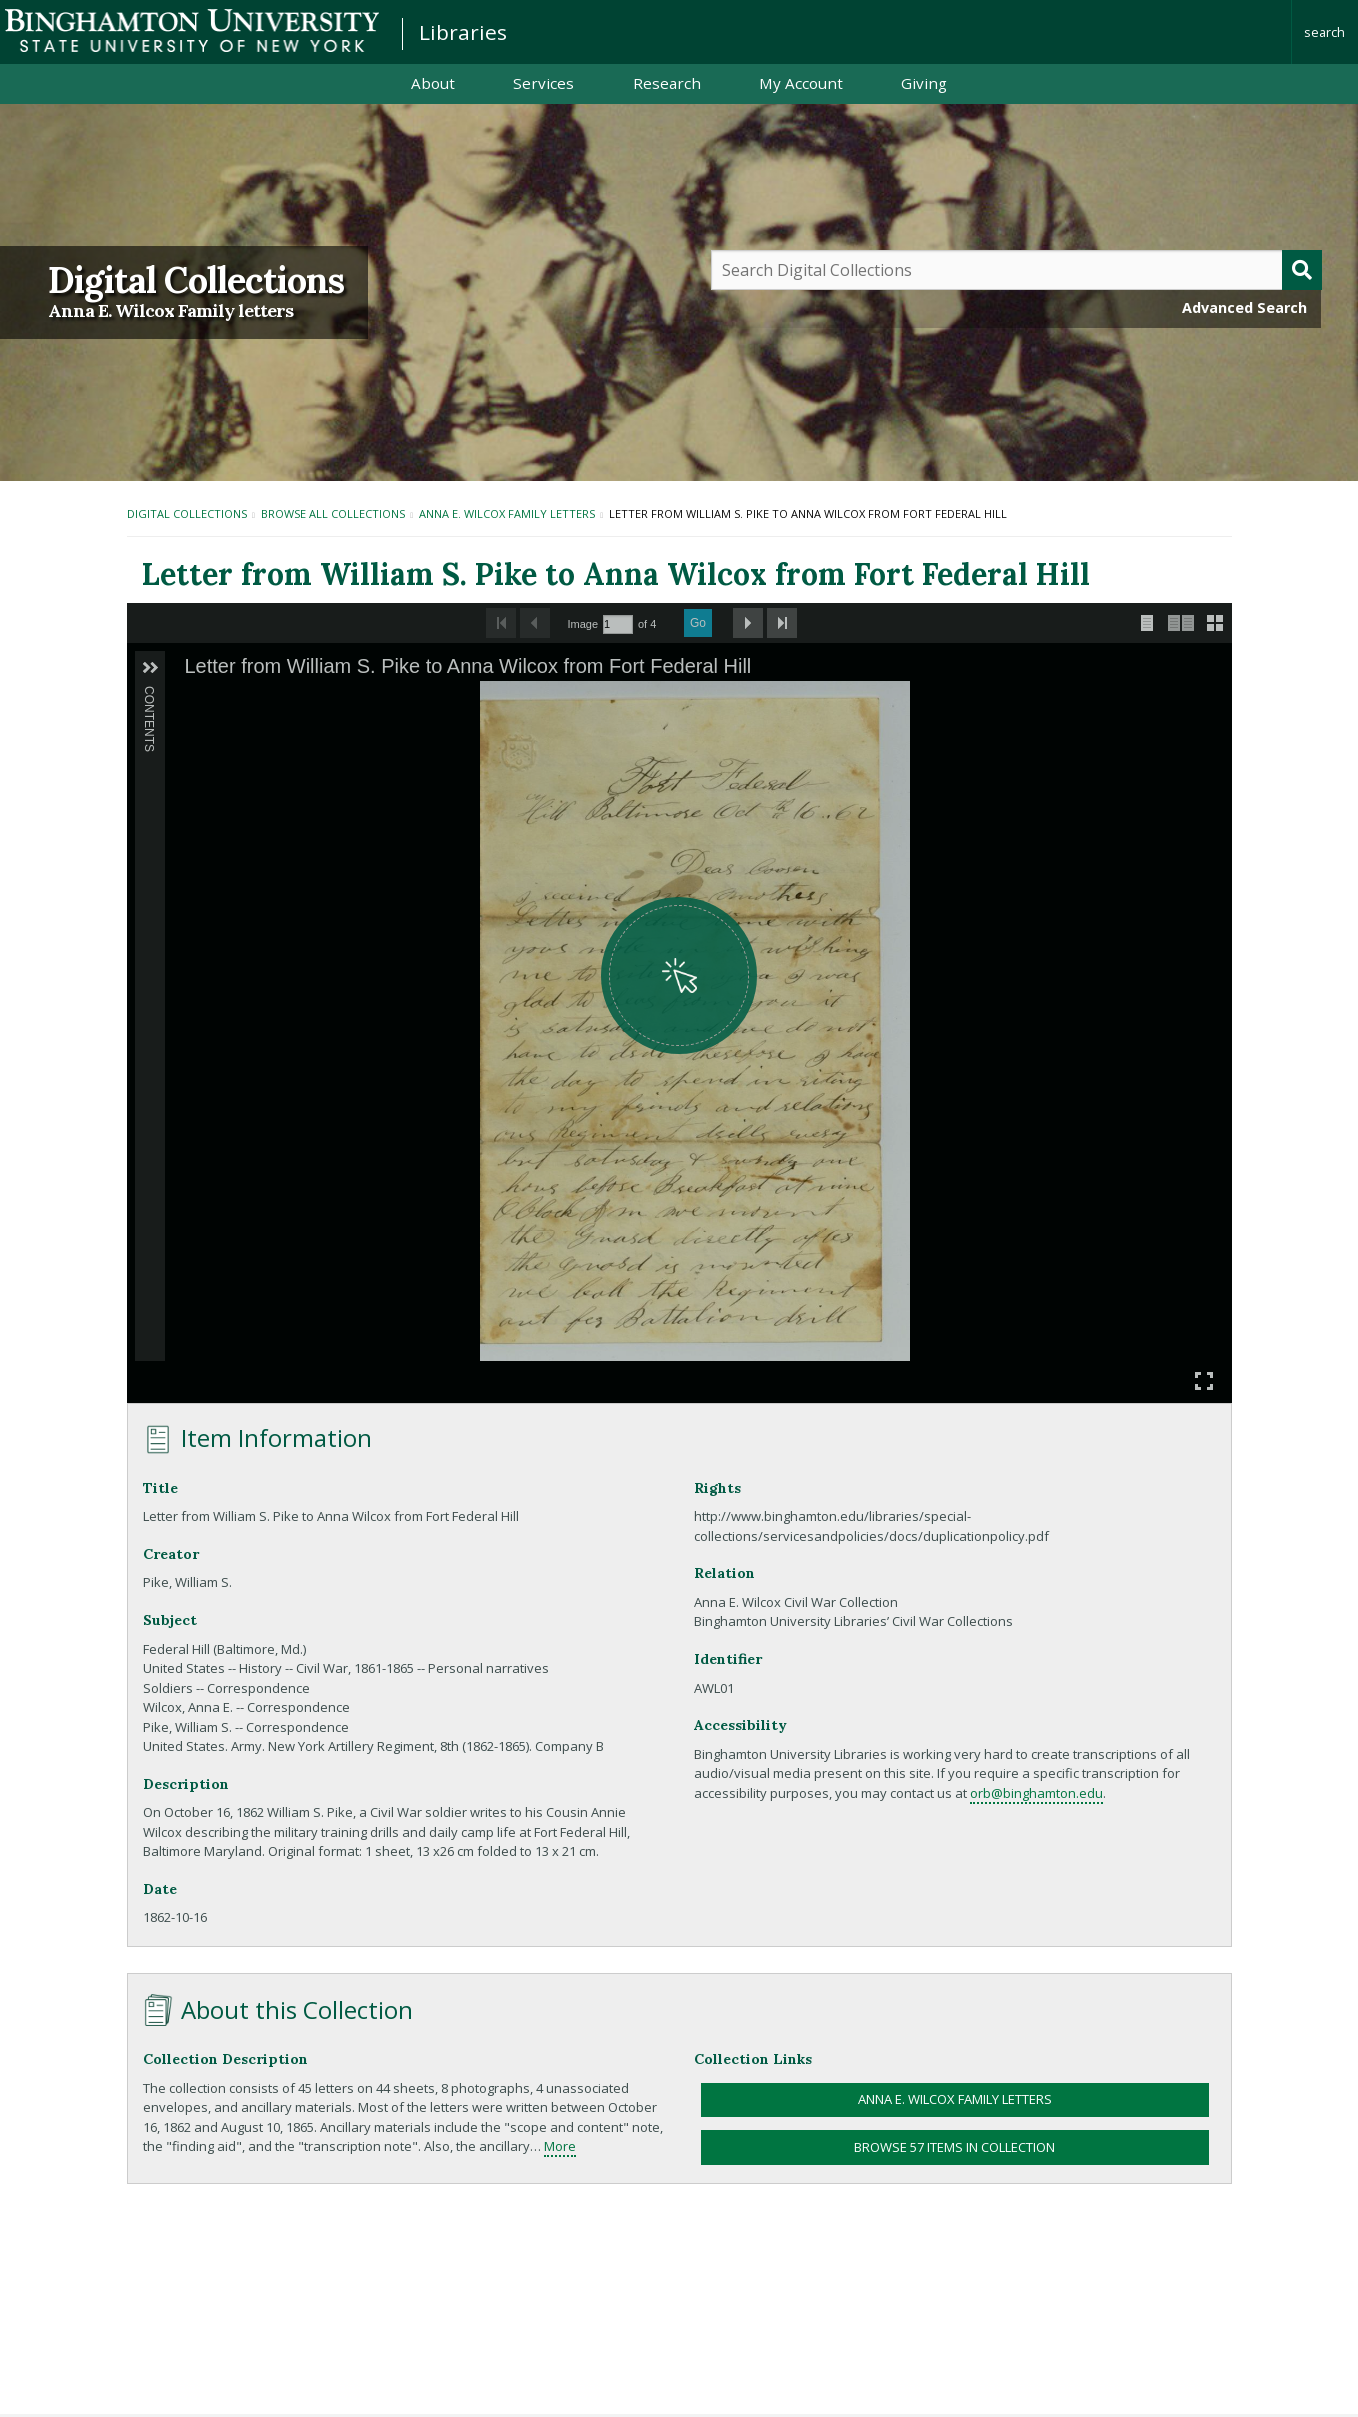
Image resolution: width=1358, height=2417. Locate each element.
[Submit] (1302, 270)
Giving (924, 83)
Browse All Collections (333, 513)
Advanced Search (1244, 307)
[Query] (1016, 270)
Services (543, 83)
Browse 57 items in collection (954, 2147)
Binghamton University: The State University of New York (192, 30)
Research (667, 83)
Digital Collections (196, 280)
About (433, 83)
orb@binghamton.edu (1036, 1793)
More (560, 2146)
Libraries (463, 32)
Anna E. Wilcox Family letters (170, 311)
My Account (801, 83)
